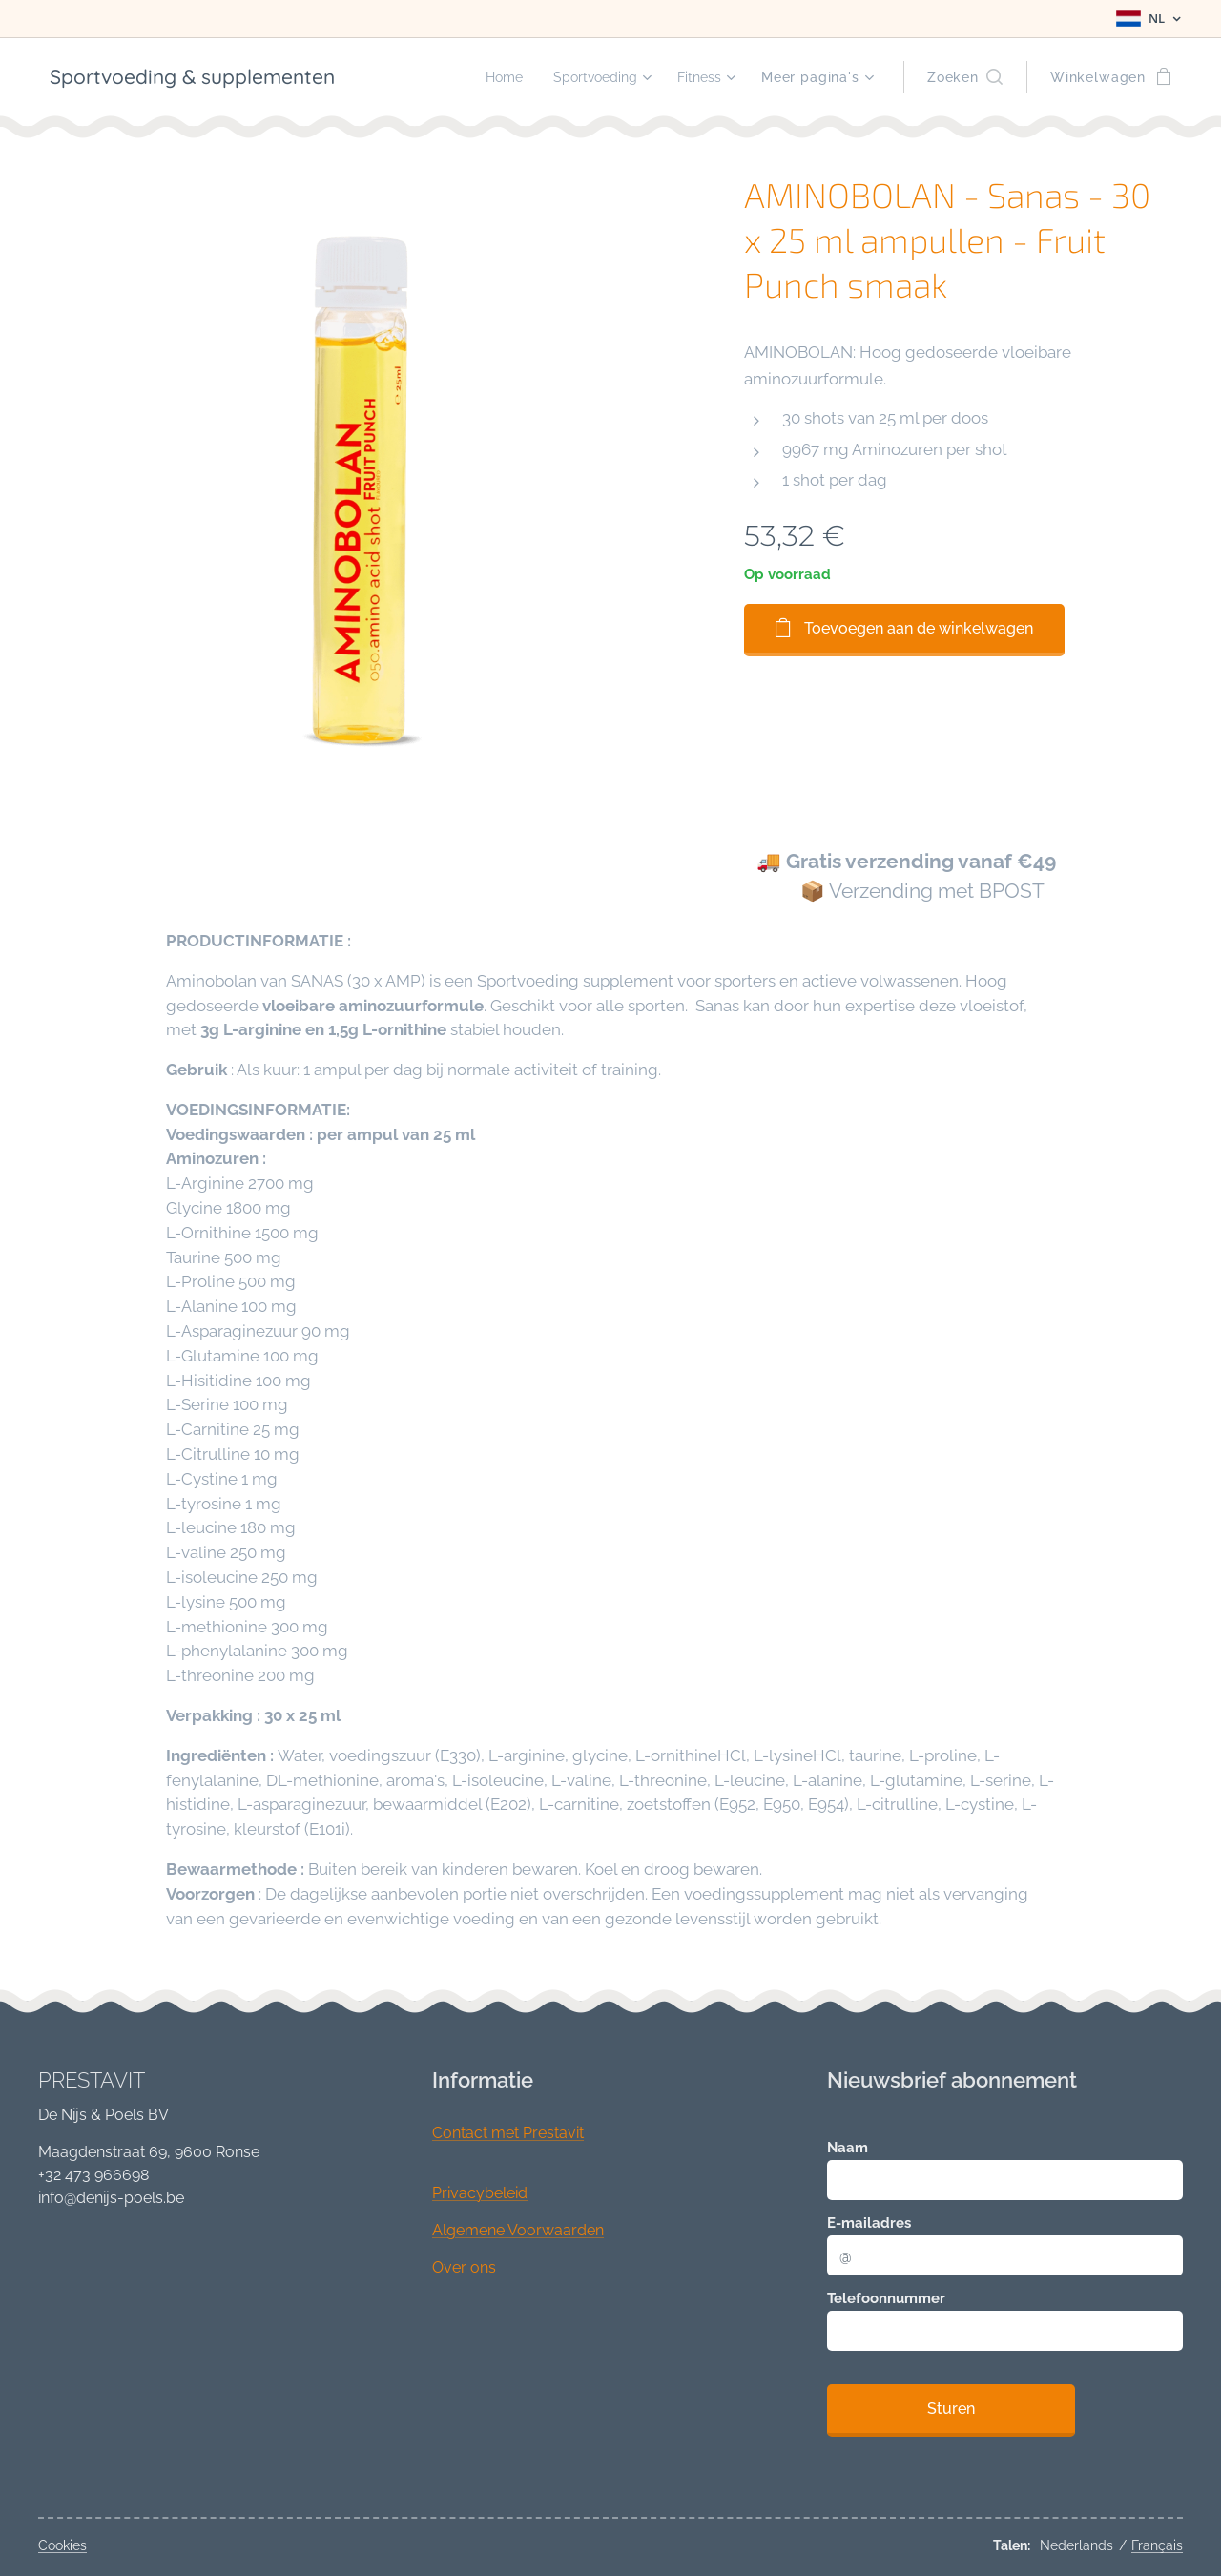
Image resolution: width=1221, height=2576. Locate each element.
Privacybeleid (480, 2193)
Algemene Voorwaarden (518, 2230)
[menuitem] (492, 77)
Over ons (464, 2267)
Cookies (62, 2545)
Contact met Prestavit (508, 2133)
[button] (964, 77)
